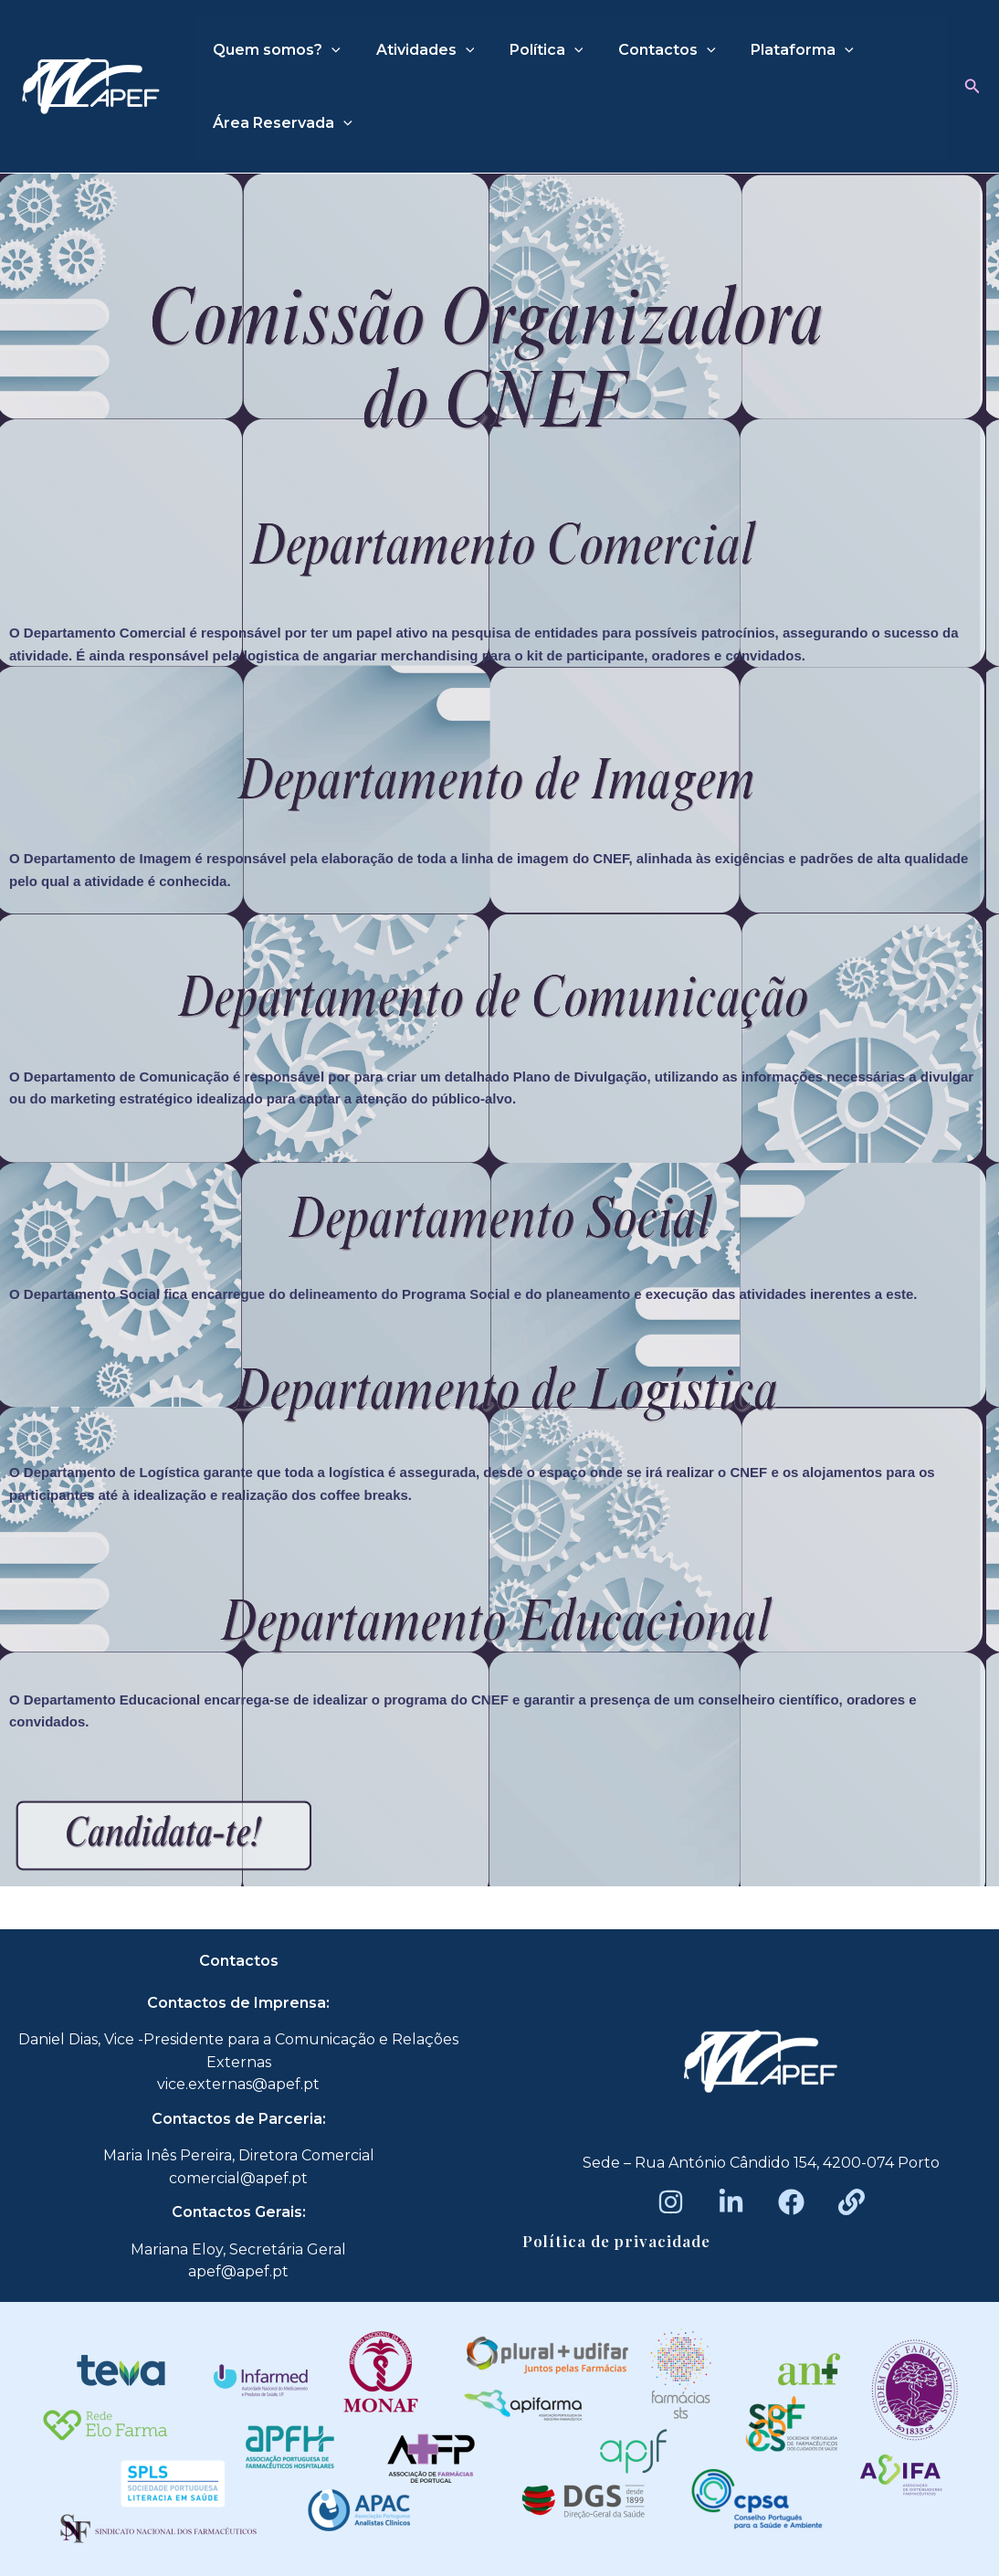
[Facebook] (791, 2202)
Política (531, 50)
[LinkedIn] (731, 2202)
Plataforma (774, 50)
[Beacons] (851, 2202)
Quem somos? (274, 50)
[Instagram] (670, 2202)
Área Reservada (280, 123)
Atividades (416, 50)
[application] (329, 50)
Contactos (646, 50)
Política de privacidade (616, 2241)
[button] (972, 87)
